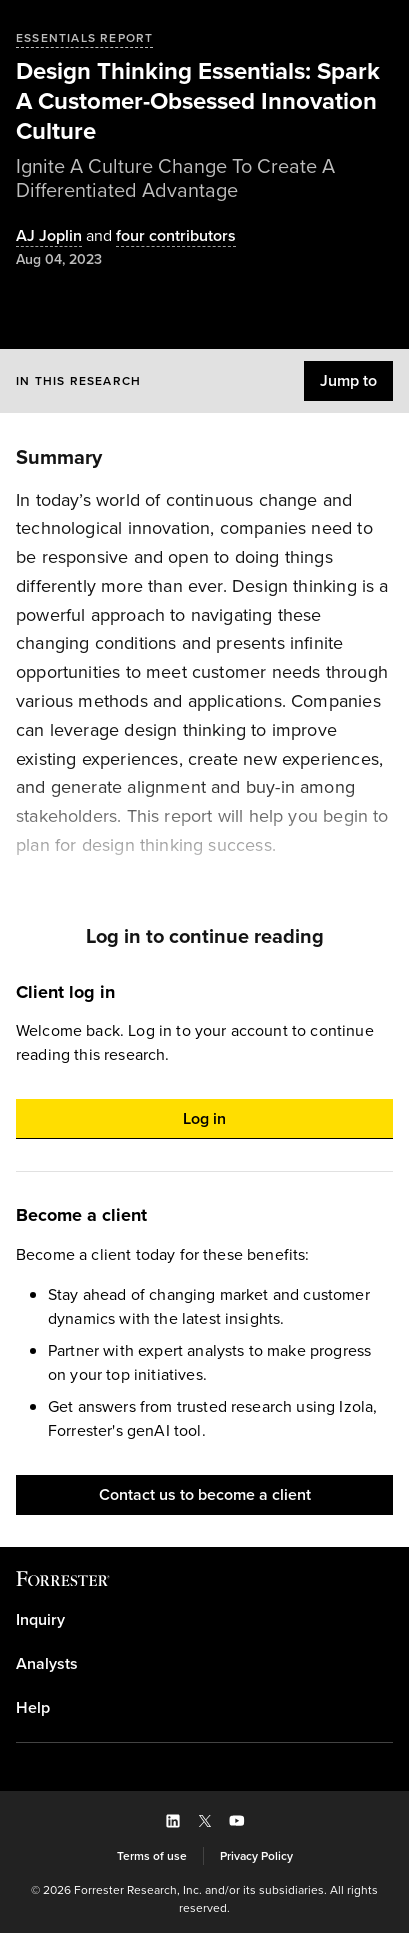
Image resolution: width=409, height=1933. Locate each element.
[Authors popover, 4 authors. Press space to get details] (159, 236)
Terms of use (152, 1856)
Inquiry (40, 1620)
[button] (348, 381)
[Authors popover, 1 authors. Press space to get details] (49, 236)
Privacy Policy (256, 1856)
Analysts (47, 1664)
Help (33, 1708)
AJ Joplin (49, 236)
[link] (204, 1620)
